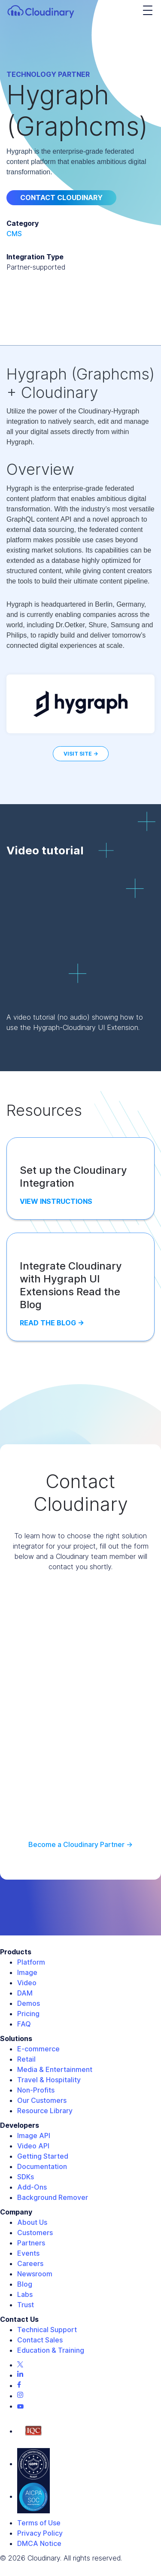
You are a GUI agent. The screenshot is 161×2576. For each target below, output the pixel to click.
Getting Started (42, 2156)
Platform (31, 1962)
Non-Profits (36, 2090)
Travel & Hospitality (49, 2079)
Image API (33, 2135)
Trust (25, 2304)
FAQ (24, 2024)
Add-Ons (32, 2187)
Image (27, 1972)
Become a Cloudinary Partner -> (80, 1844)
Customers (35, 2232)
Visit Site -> (81, 753)
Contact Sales (40, 2340)
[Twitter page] (20, 2364)
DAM (25, 1993)
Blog (24, 2284)
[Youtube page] (20, 2406)
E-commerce (38, 2048)
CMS (14, 233)
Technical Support (47, 2329)
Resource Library (45, 2110)
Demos (28, 2003)
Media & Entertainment (54, 2069)
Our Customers (42, 2100)
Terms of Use (39, 2522)
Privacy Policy (40, 2533)
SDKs (25, 2176)
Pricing (28, 2013)
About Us (32, 2222)
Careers (30, 2263)
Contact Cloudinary (61, 197)
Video (26, 1982)
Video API (33, 2146)
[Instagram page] (20, 2395)
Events (28, 2253)
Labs (25, 2294)
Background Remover (52, 2197)
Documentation (42, 2166)
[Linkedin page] (20, 2375)
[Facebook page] (19, 2385)
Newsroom (34, 2273)
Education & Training (50, 2350)
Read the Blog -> (52, 1322)
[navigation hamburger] (148, 10)
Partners (31, 2243)
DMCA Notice (39, 2543)
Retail (26, 2059)
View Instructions (56, 1201)
